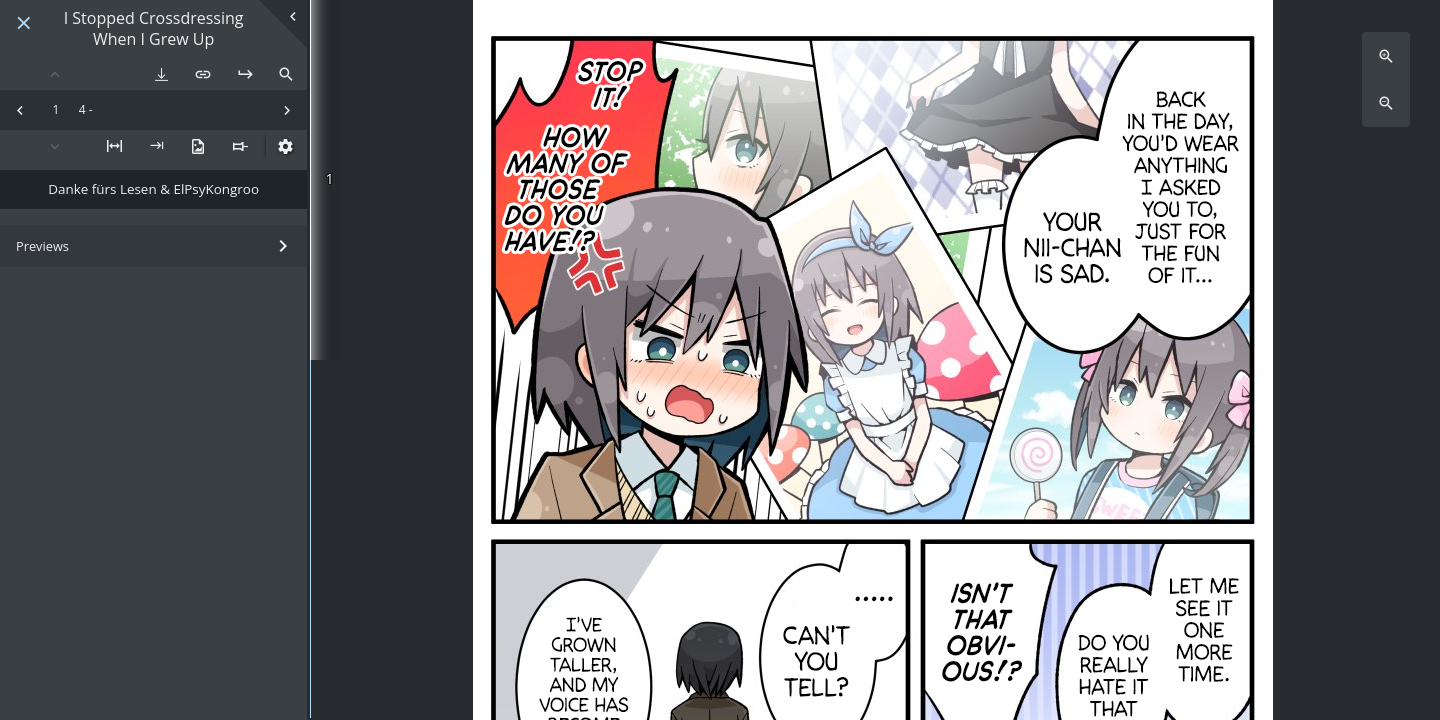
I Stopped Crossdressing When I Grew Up (154, 29)
